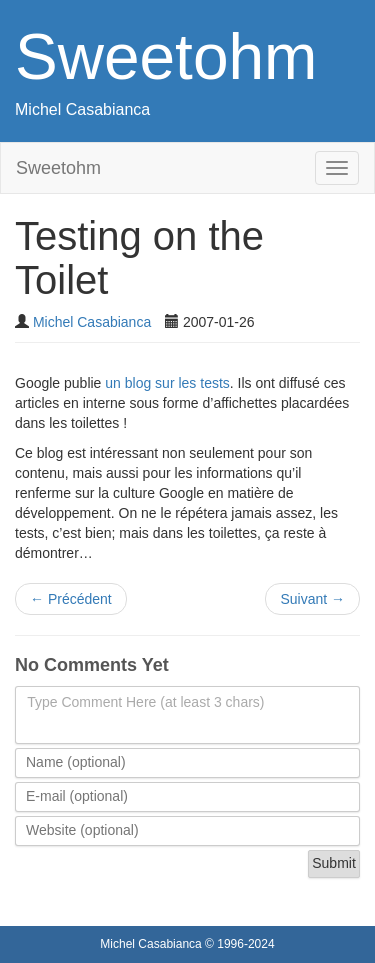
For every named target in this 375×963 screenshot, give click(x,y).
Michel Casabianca (82, 109)
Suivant (312, 599)
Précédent (71, 599)
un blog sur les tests (167, 383)
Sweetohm (166, 57)
